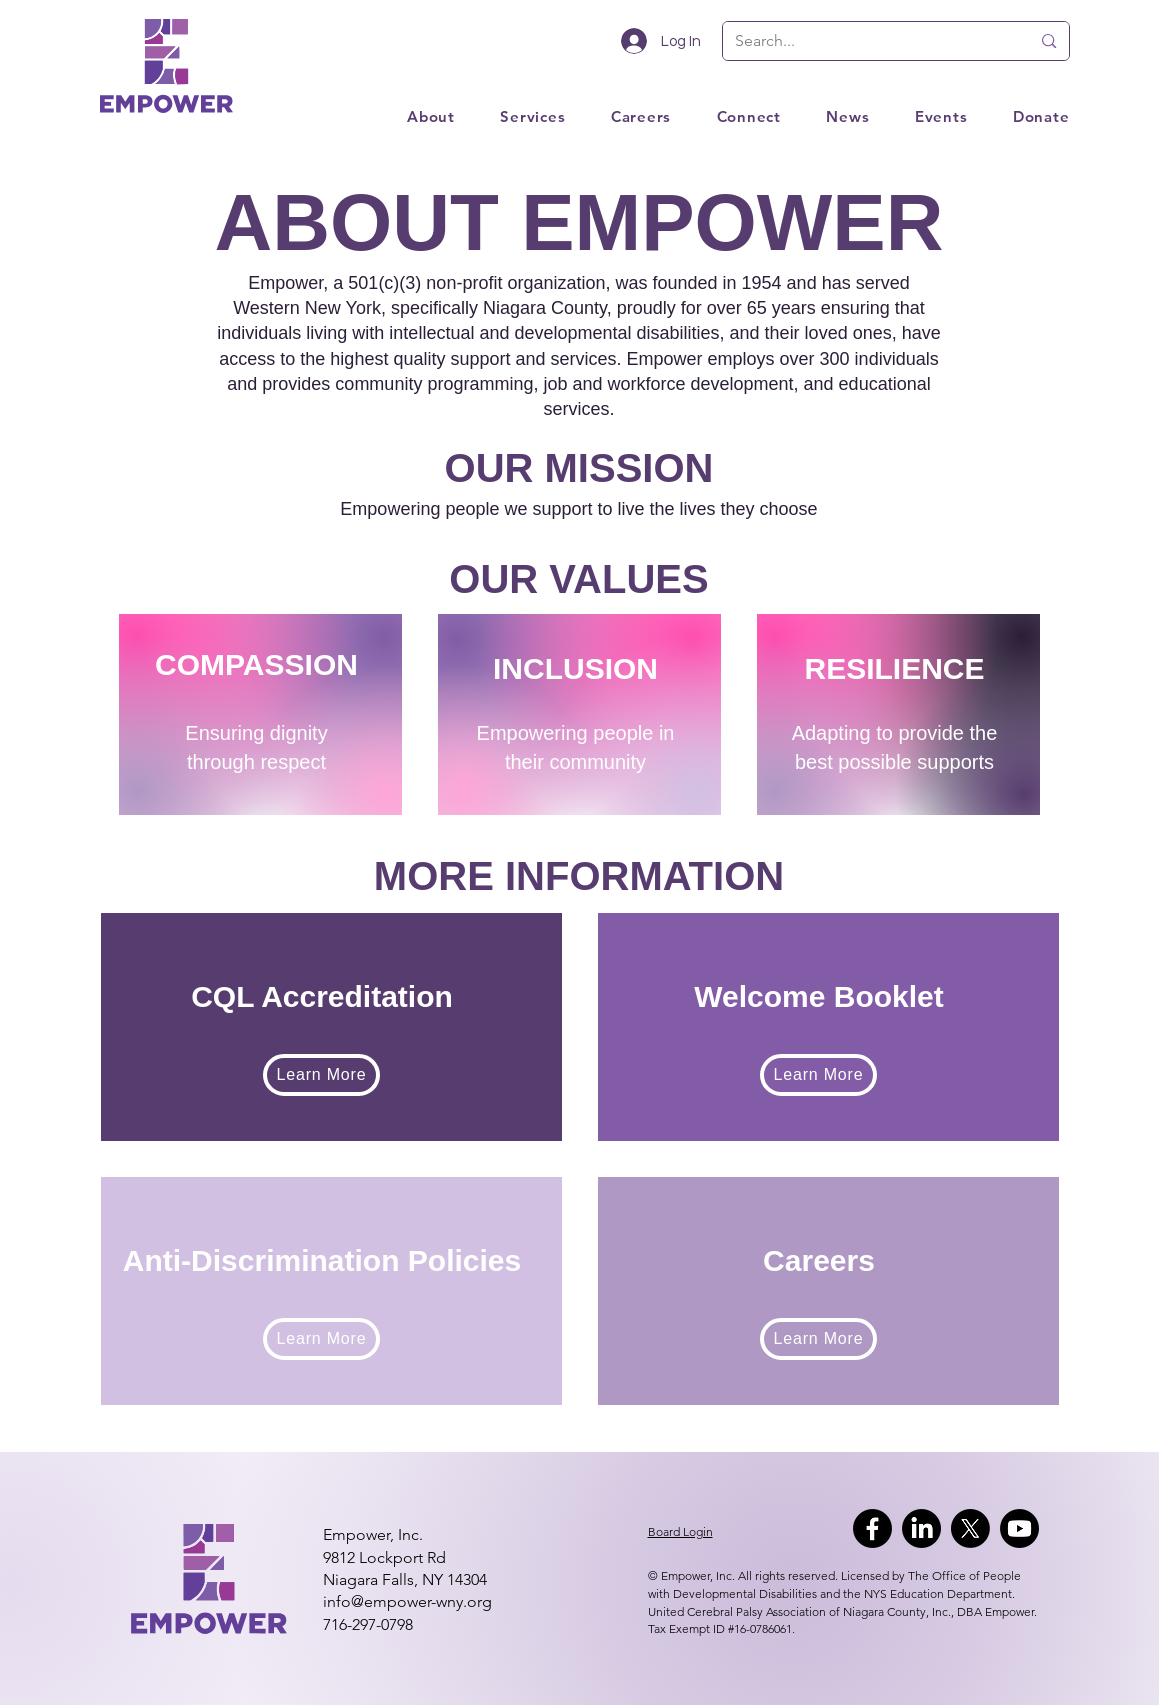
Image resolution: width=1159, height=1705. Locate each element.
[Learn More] (321, 1075)
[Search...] (868, 41)
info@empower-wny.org (407, 1601)
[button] (918, 116)
